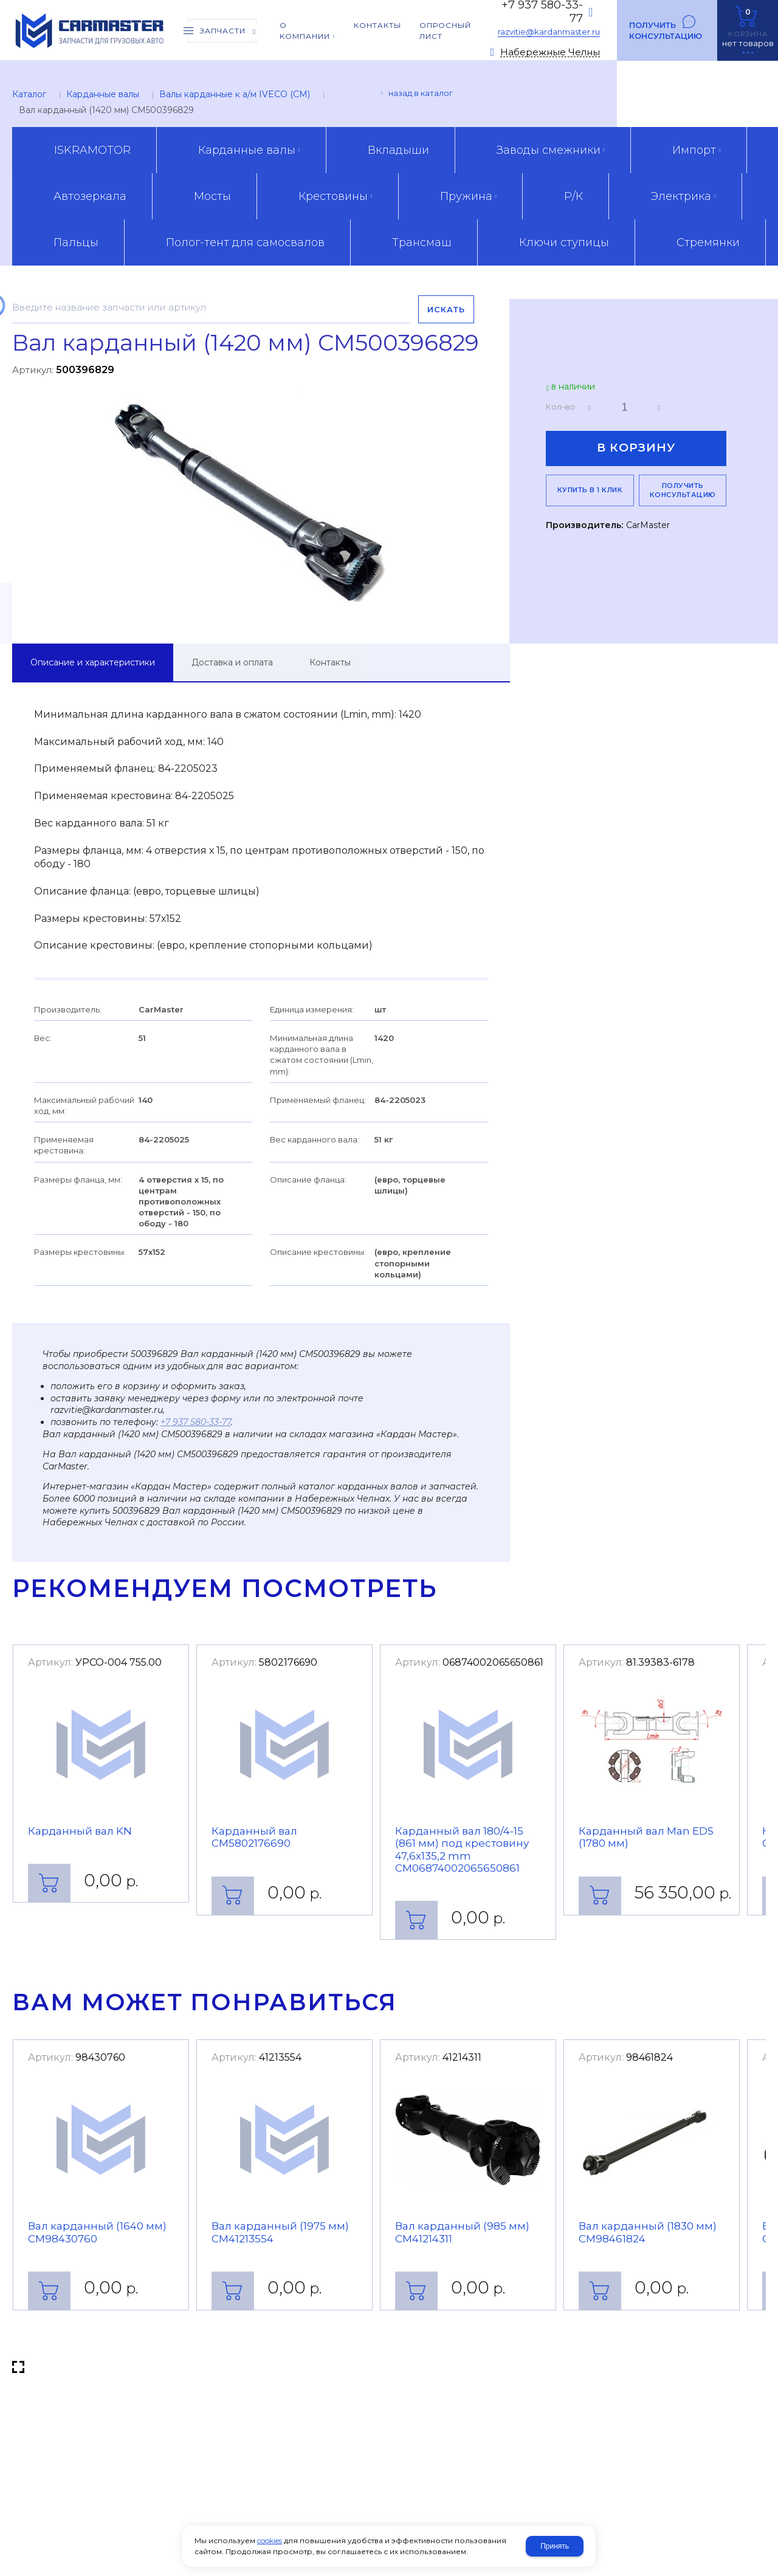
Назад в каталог (420, 93)
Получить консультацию (665, 30)
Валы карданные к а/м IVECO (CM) (234, 94)
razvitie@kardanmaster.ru (549, 31)
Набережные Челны (550, 52)
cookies (269, 2540)
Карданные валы (102, 94)
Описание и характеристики (92, 662)
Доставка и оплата (232, 662)
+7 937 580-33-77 (195, 1422)
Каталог (29, 94)
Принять (554, 2546)
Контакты (330, 662)
